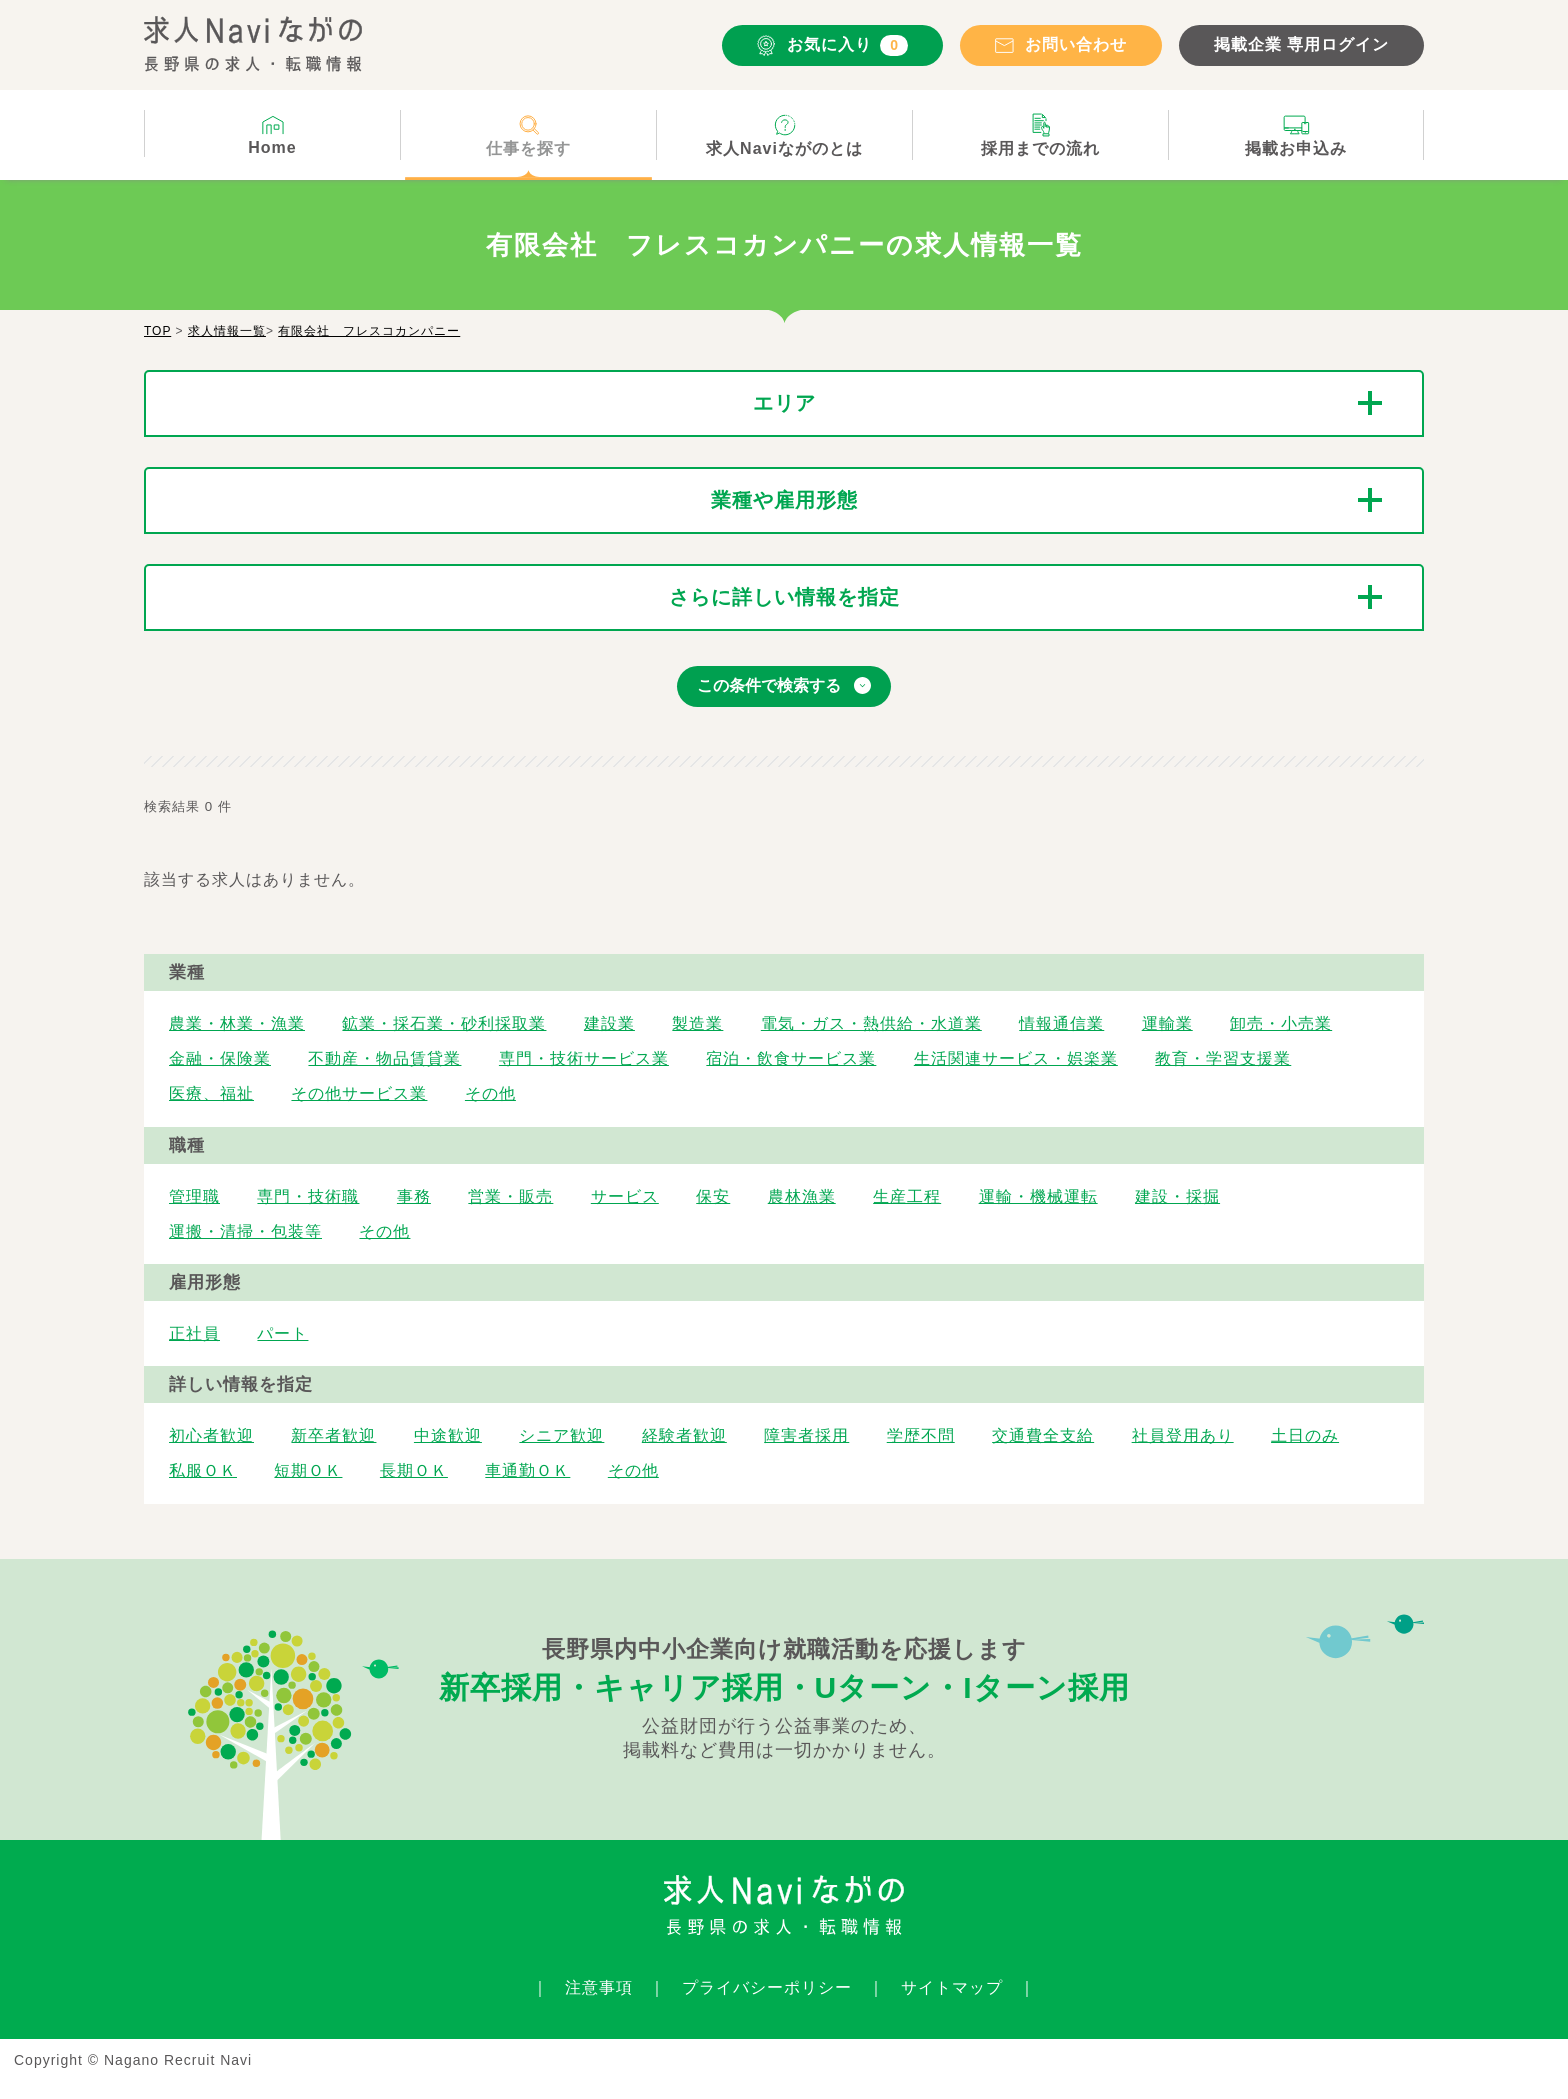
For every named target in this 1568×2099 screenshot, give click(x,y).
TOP (157, 331)
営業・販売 (510, 1196)
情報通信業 (1061, 1023)
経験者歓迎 (684, 1435)
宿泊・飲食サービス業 (791, 1058)
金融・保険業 (220, 1058)
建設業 (609, 1023)
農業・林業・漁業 (237, 1023)
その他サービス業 (359, 1093)
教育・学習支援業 (1223, 1058)
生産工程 (907, 1196)
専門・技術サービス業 (584, 1058)
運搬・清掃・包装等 (245, 1231)
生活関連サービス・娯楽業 (1016, 1058)
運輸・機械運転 (1038, 1196)
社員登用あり (1183, 1435)
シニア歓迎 (561, 1435)
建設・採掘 (1177, 1196)
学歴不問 (921, 1435)
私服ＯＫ (203, 1470)
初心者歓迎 (211, 1435)
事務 (414, 1196)
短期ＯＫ (308, 1470)
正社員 (194, 1333)
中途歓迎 (448, 1435)
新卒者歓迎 (333, 1435)
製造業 (697, 1023)
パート (282, 1333)
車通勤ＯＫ (527, 1470)
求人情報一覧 (227, 331)
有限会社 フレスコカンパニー (369, 331)
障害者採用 (806, 1435)
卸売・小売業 (1281, 1023)
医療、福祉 (211, 1093)
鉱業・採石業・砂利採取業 (444, 1023)
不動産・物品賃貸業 (384, 1058)
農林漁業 (802, 1196)
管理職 (194, 1196)
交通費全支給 (1043, 1435)
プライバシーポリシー (767, 1987)
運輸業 (1167, 1023)
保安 (713, 1196)
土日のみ (1305, 1435)
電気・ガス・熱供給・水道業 (871, 1023)
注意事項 (599, 1987)
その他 (490, 1093)
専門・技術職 (308, 1196)
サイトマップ (952, 1987)
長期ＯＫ (414, 1470)
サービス (625, 1196)
